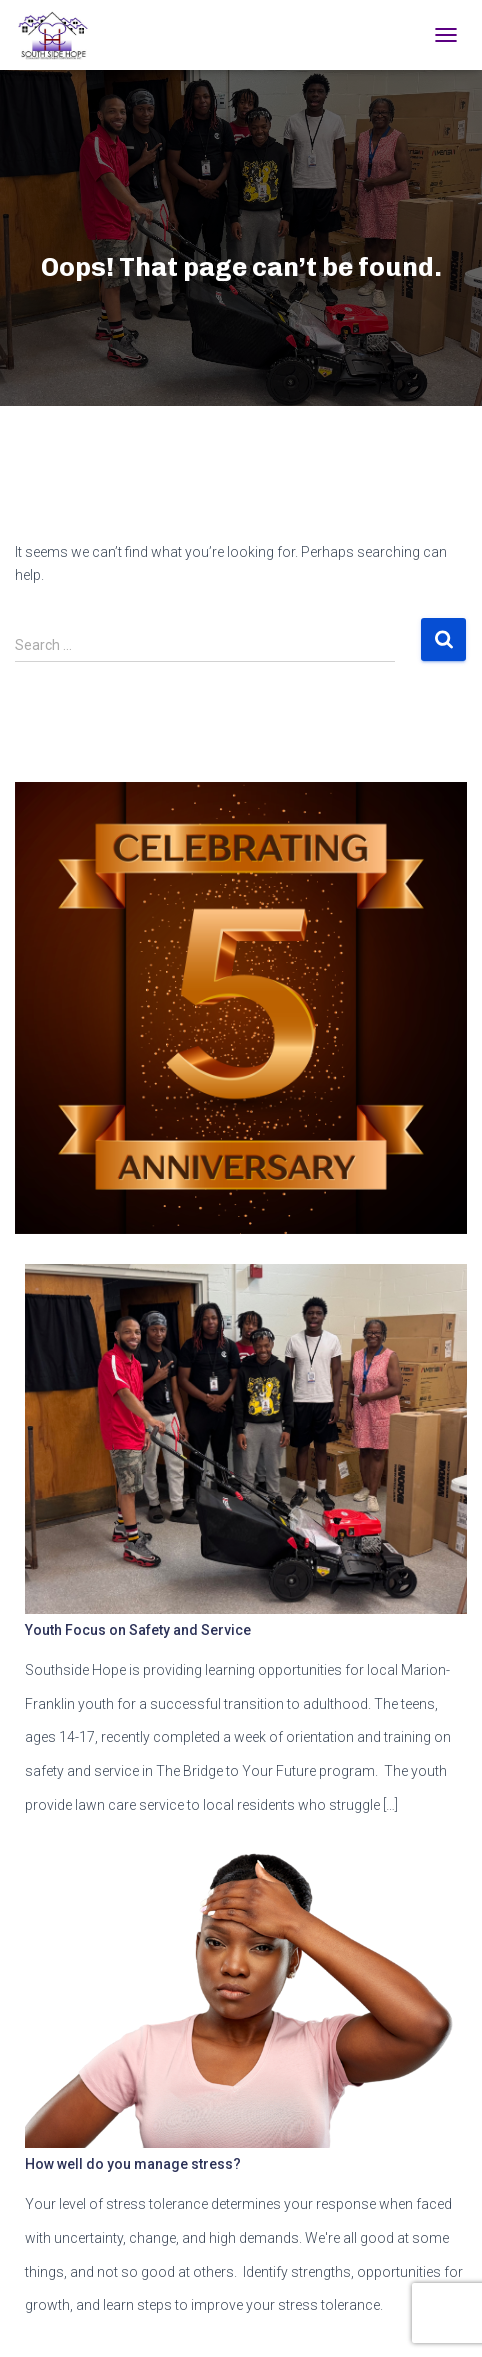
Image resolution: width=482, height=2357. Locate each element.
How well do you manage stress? (133, 2164)
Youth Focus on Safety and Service (138, 1630)
